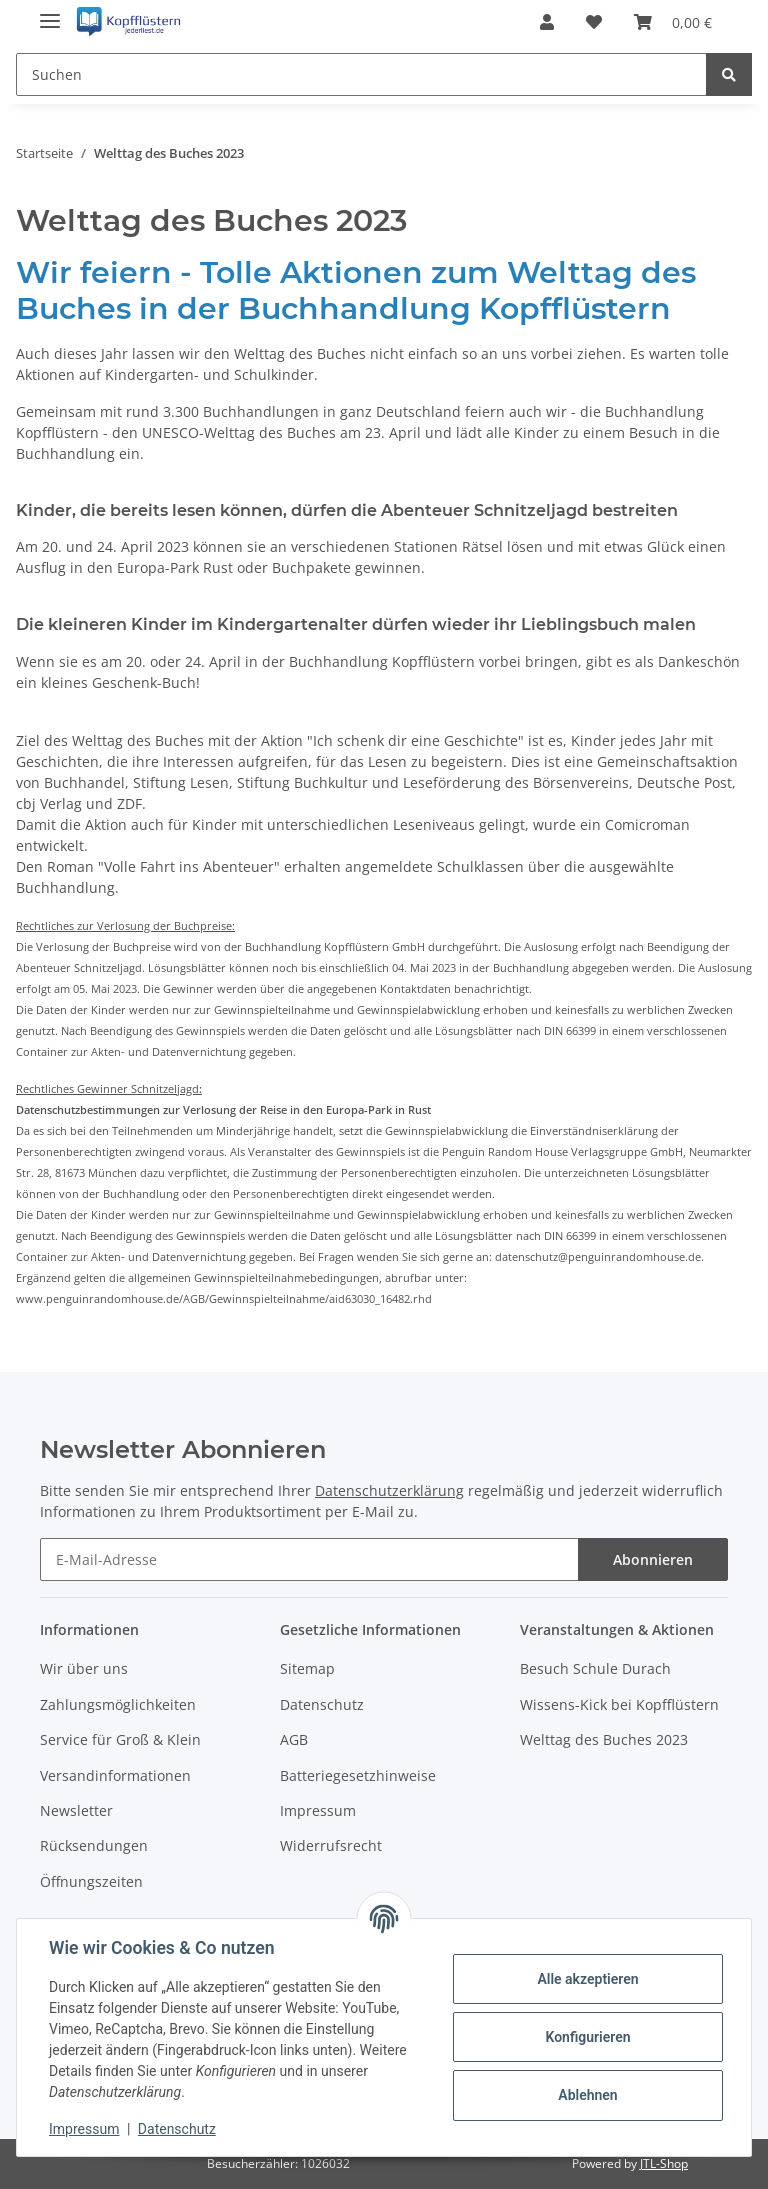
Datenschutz (322, 1704)
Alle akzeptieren (587, 1979)
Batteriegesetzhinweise (358, 1775)
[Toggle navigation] (50, 12)
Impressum (318, 1810)
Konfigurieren (587, 2037)
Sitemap (307, 1668)
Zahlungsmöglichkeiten (118, 1704)
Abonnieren (653, 1559)
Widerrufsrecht (331, 1845)
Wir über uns (84, 1668)
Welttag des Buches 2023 (604, 1739)
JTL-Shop (664, 2163)
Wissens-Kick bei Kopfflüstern (619, 1704)
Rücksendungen (94, 1845)
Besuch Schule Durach (595, 1668)
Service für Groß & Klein (120, 1739)
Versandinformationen (115, 1775)
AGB (294, 1739)
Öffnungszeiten (91, 1881)
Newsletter (76, 1810)
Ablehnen (587, 2095)
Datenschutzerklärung (389, 1490)
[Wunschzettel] (594, 22)
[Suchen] (361, 74)
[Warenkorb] (673, 22)
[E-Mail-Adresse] (309, 1559)
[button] (547, 22)
